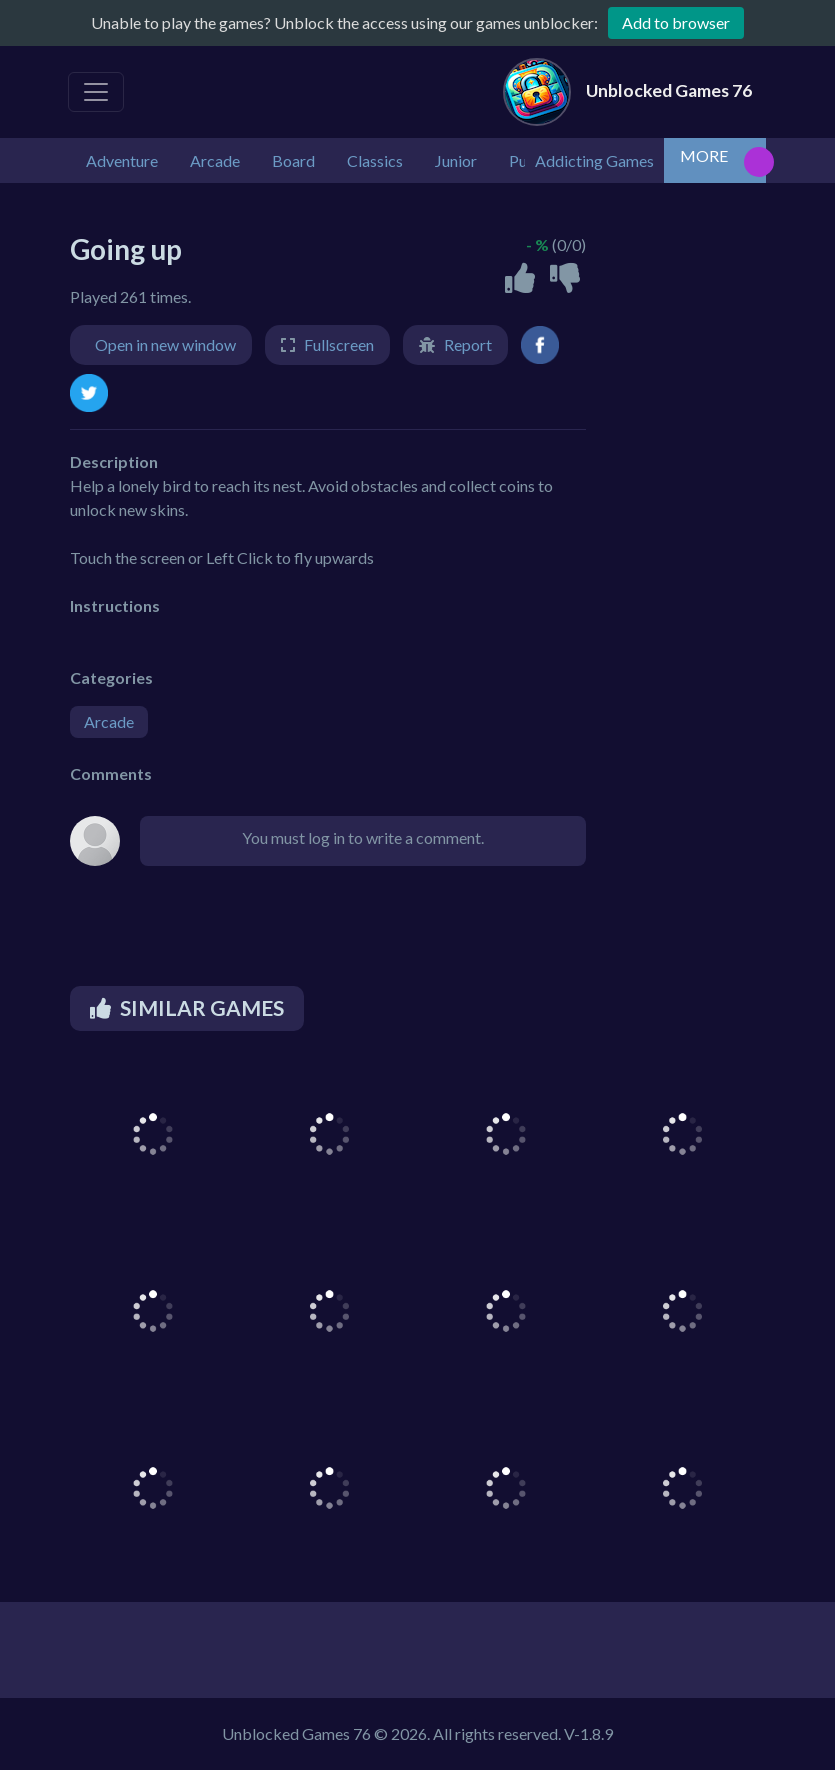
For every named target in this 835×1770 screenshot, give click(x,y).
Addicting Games (594, 160)
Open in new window (165, 344)
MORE (704, 155)
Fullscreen (339, 344)
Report (468, 344)
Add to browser (676, 22)
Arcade (109, 721)
